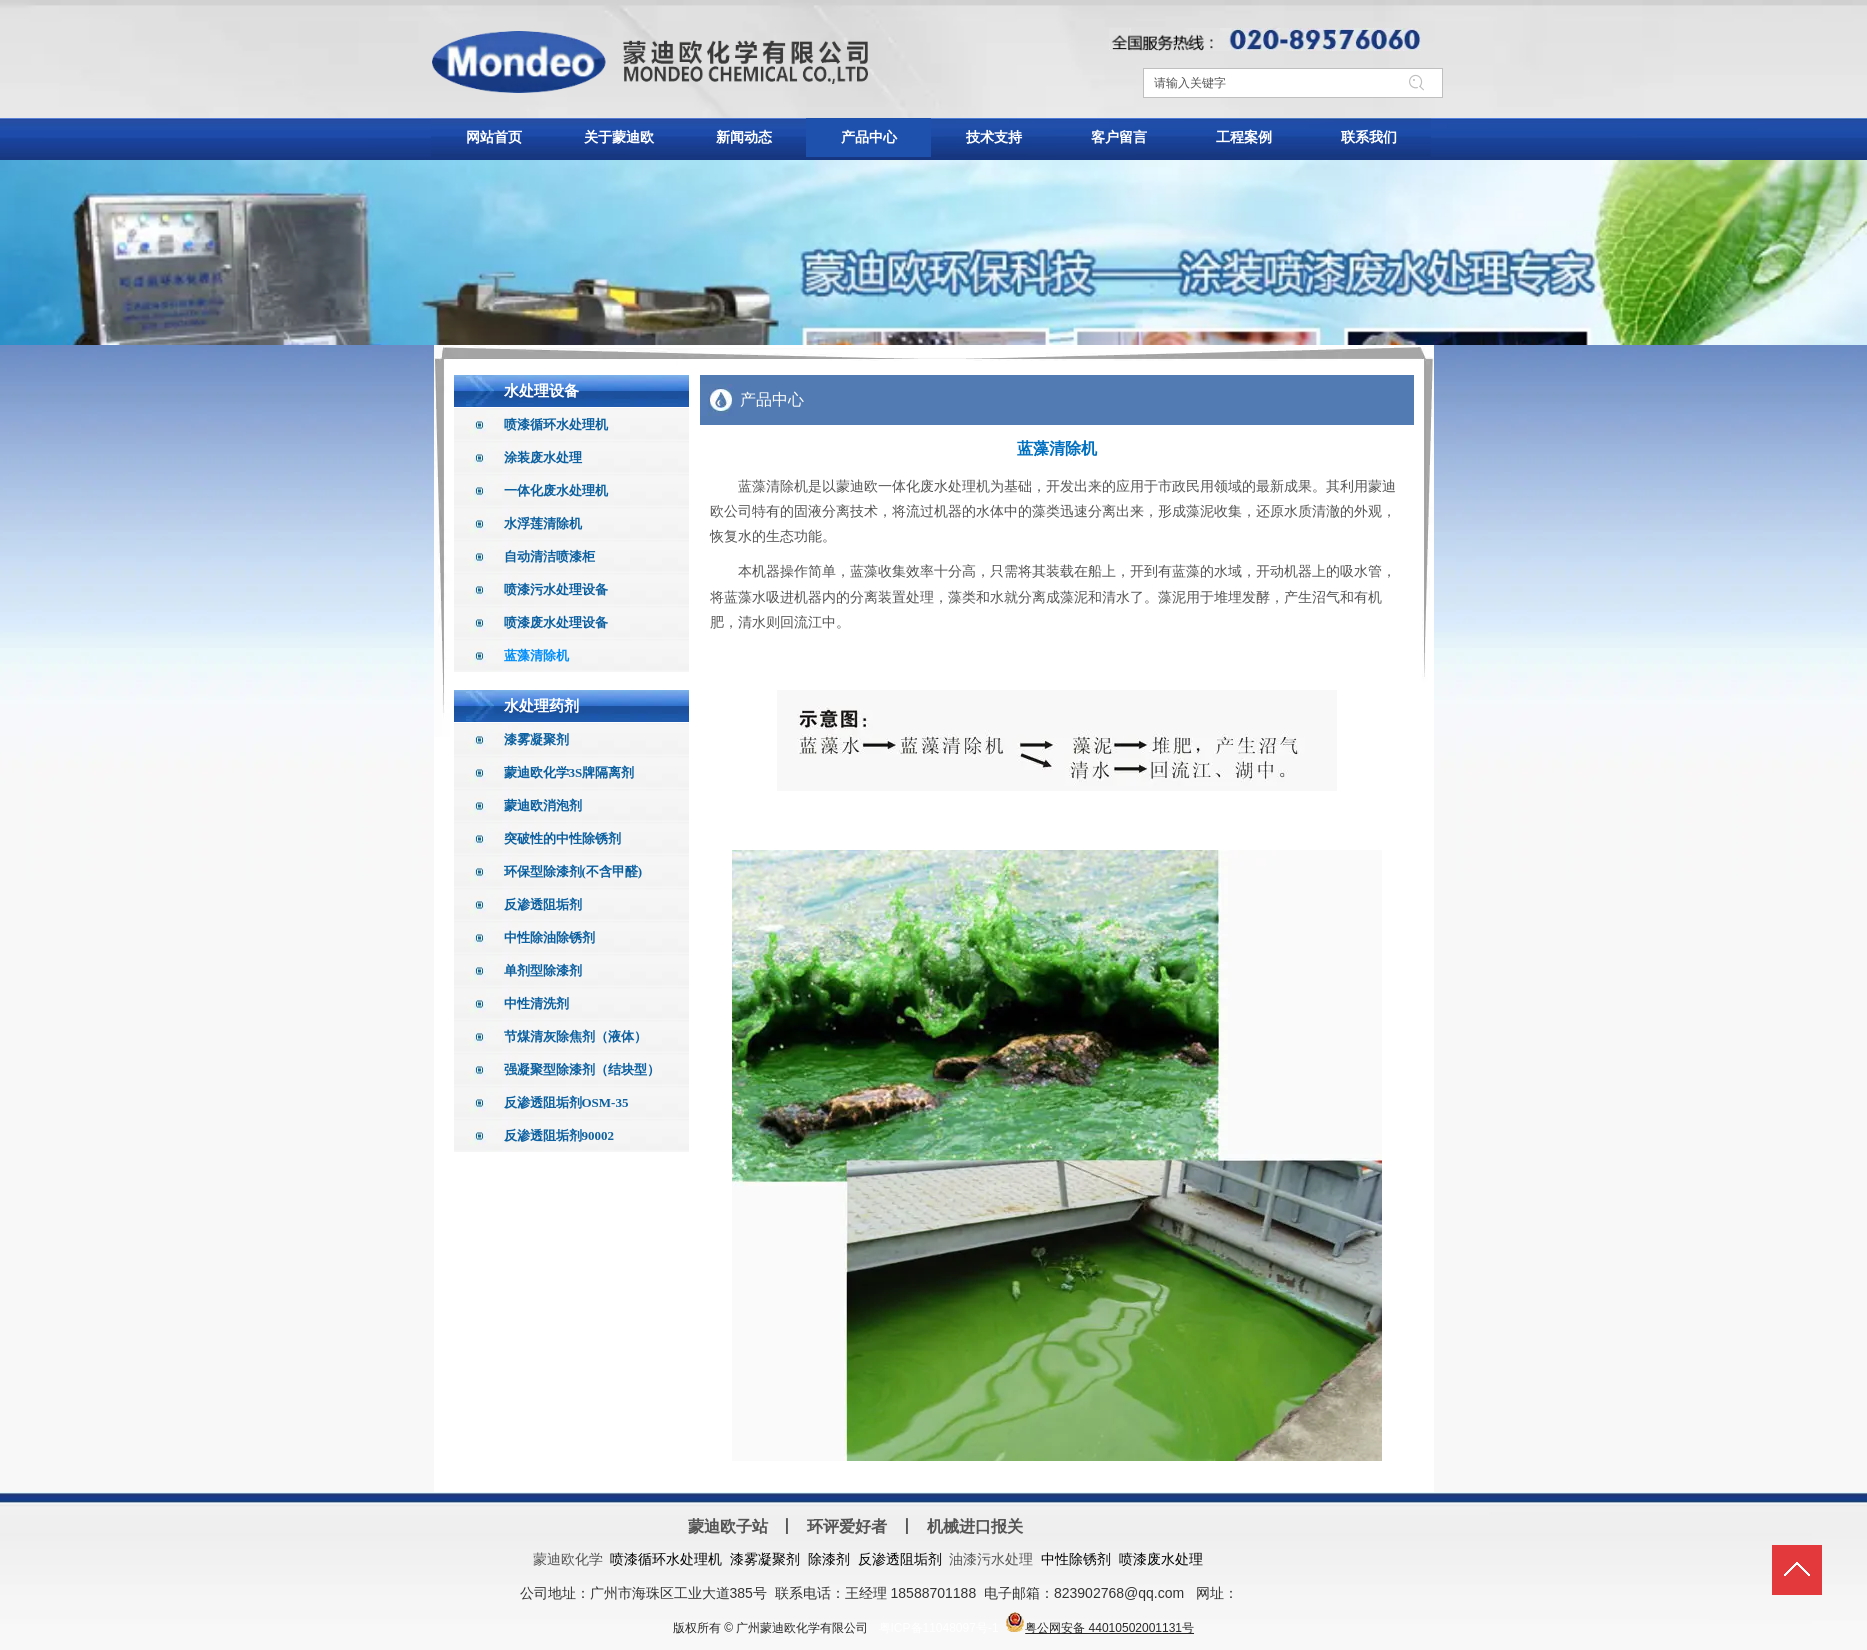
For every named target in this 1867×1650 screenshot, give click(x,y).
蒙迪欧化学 (568, 1559)
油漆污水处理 (991, 1559)
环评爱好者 (847, 1526)
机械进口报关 (975, 1526)
